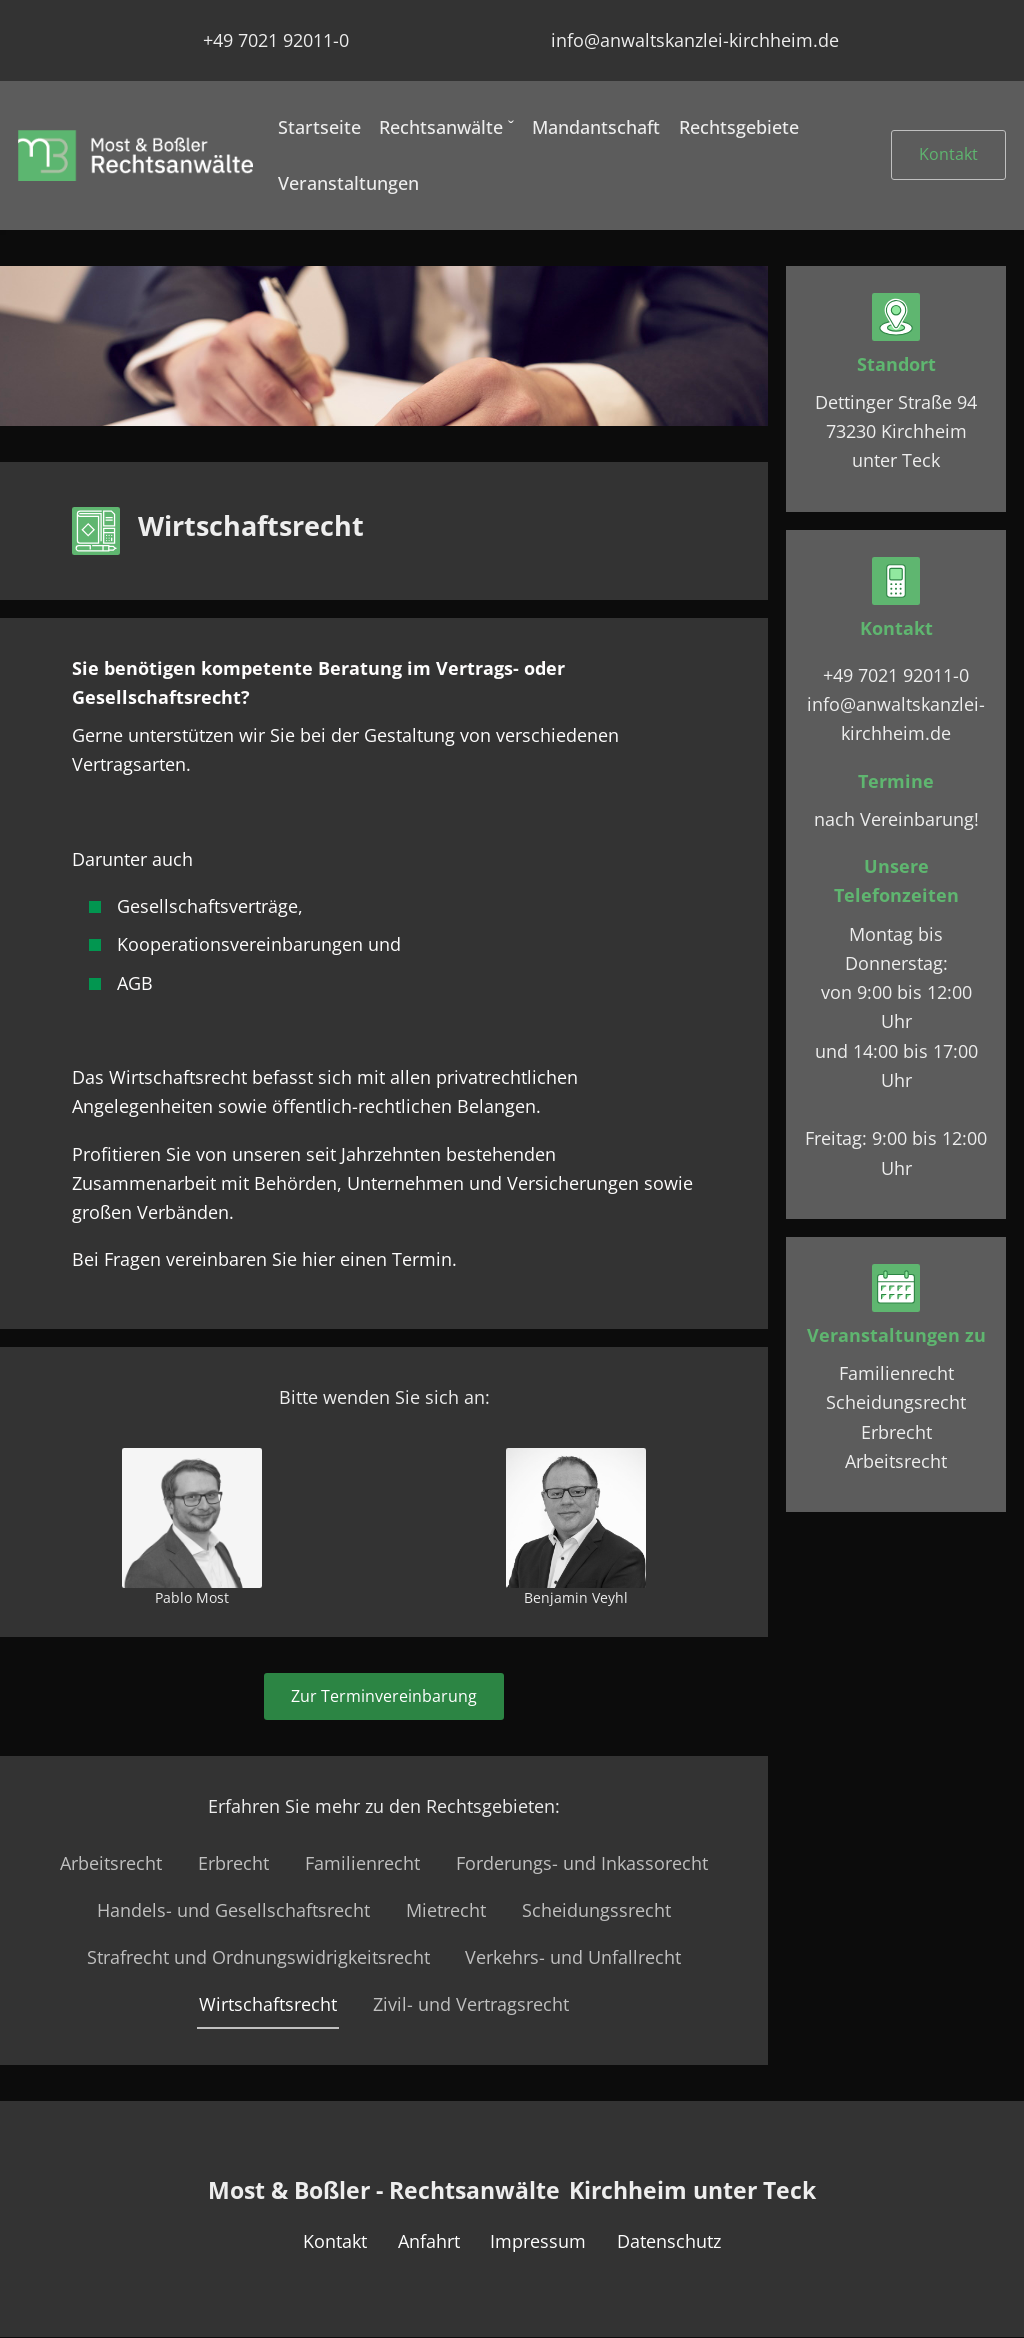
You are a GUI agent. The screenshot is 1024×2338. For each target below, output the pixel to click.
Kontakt (948, 154)
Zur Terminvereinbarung (384, 1696)
